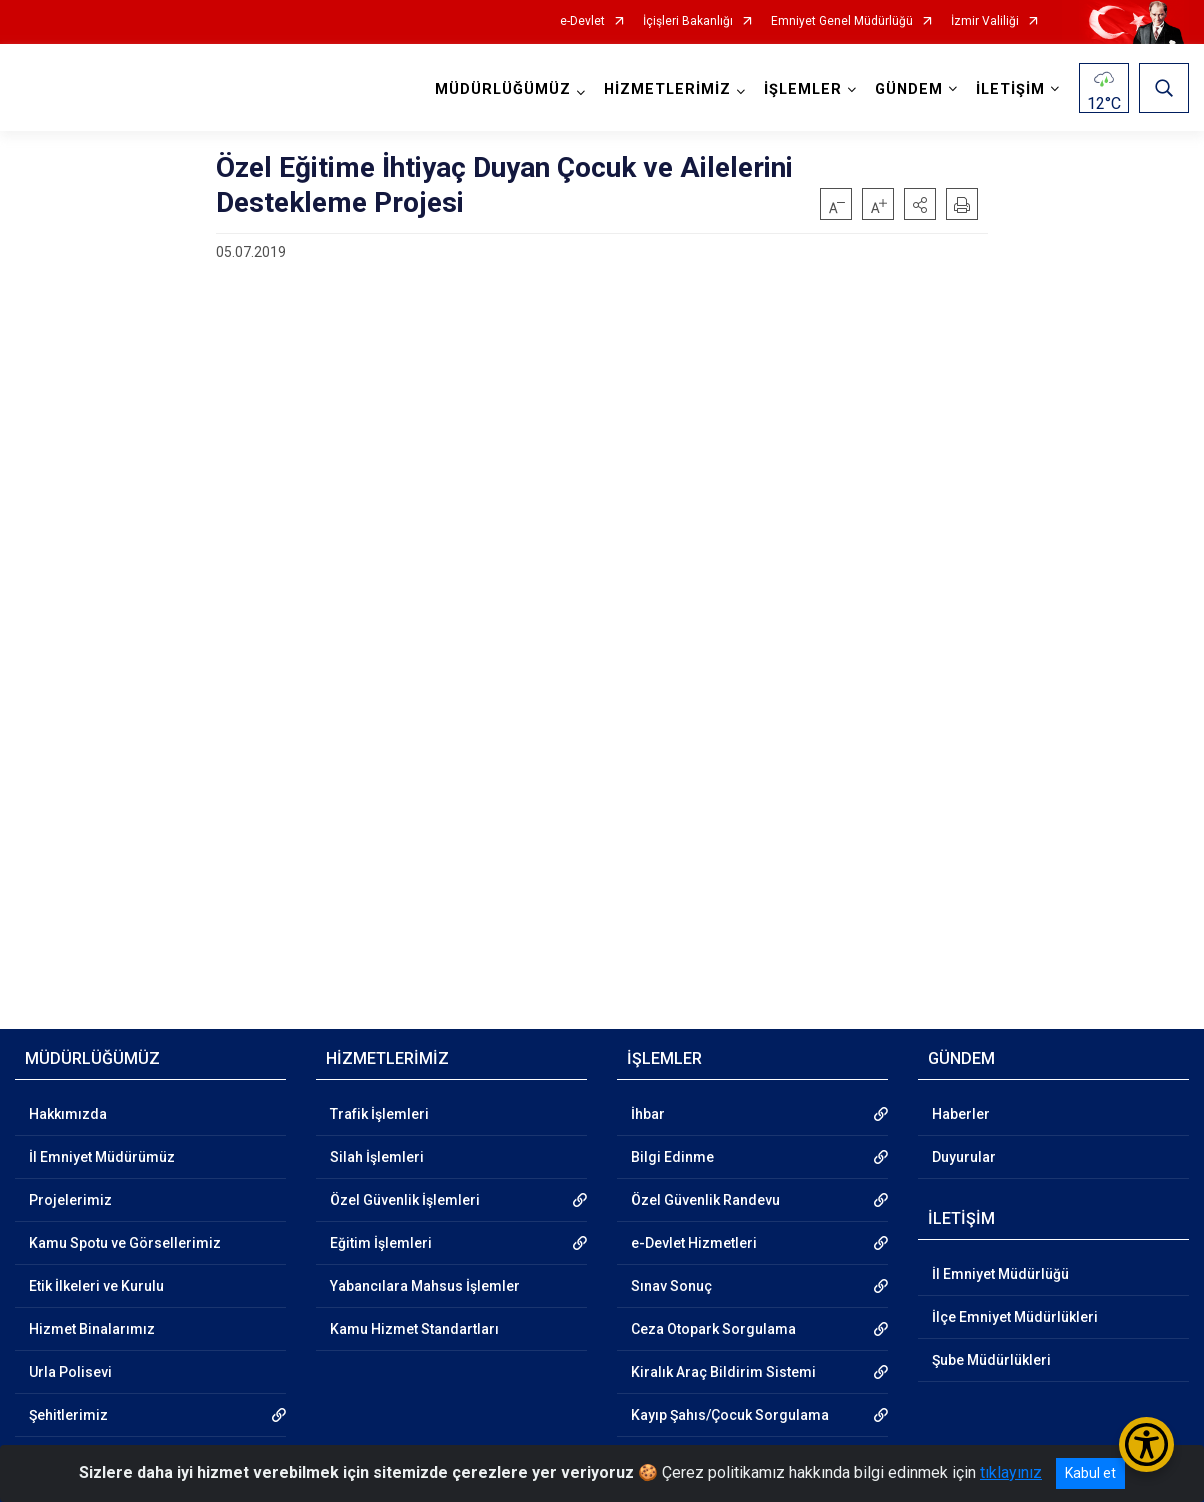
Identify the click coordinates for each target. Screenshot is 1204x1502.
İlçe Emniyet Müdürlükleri (1015, 1317)
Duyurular (964, 1157)
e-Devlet (582, 21)
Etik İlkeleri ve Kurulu (96, 1286)
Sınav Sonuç (671, 1286)
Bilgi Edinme (672, 1157)
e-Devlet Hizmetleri (694, 1243)
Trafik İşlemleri (379, 1114)
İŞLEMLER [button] (803, 89)
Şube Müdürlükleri (991, 1360)
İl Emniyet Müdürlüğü (1000, 1274)
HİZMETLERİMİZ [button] (667, 89)
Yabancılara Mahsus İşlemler (425, 1286)
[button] (920, 204)
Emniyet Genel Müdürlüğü (842, 21)
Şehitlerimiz (68, 1415)
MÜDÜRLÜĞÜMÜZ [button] (503, 89)
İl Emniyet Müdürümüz (102, 1157)
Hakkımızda (68, 1114)
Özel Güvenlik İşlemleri (405, 1200)
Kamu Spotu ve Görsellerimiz (125, 1243)
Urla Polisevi (70, 1372)
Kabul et (1090, 1473)
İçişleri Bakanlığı (688, 21)
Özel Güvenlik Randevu (705, 1200)
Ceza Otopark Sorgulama (713, 1329)
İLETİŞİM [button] (1010, 89)
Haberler (961, 1114)
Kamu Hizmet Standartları (414, 1329)
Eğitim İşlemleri (381, 1243)
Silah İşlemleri (377, 1157)
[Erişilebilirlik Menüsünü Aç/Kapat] (1146, 1444)
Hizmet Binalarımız (92, 1329)
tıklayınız (1011, 1472)
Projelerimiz (70, 1200)
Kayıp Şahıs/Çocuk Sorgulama (730, 1415)
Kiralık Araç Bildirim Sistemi (723, 1372)
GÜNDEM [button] (909, 89)
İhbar (648, 1114)
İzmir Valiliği (985, 21)
